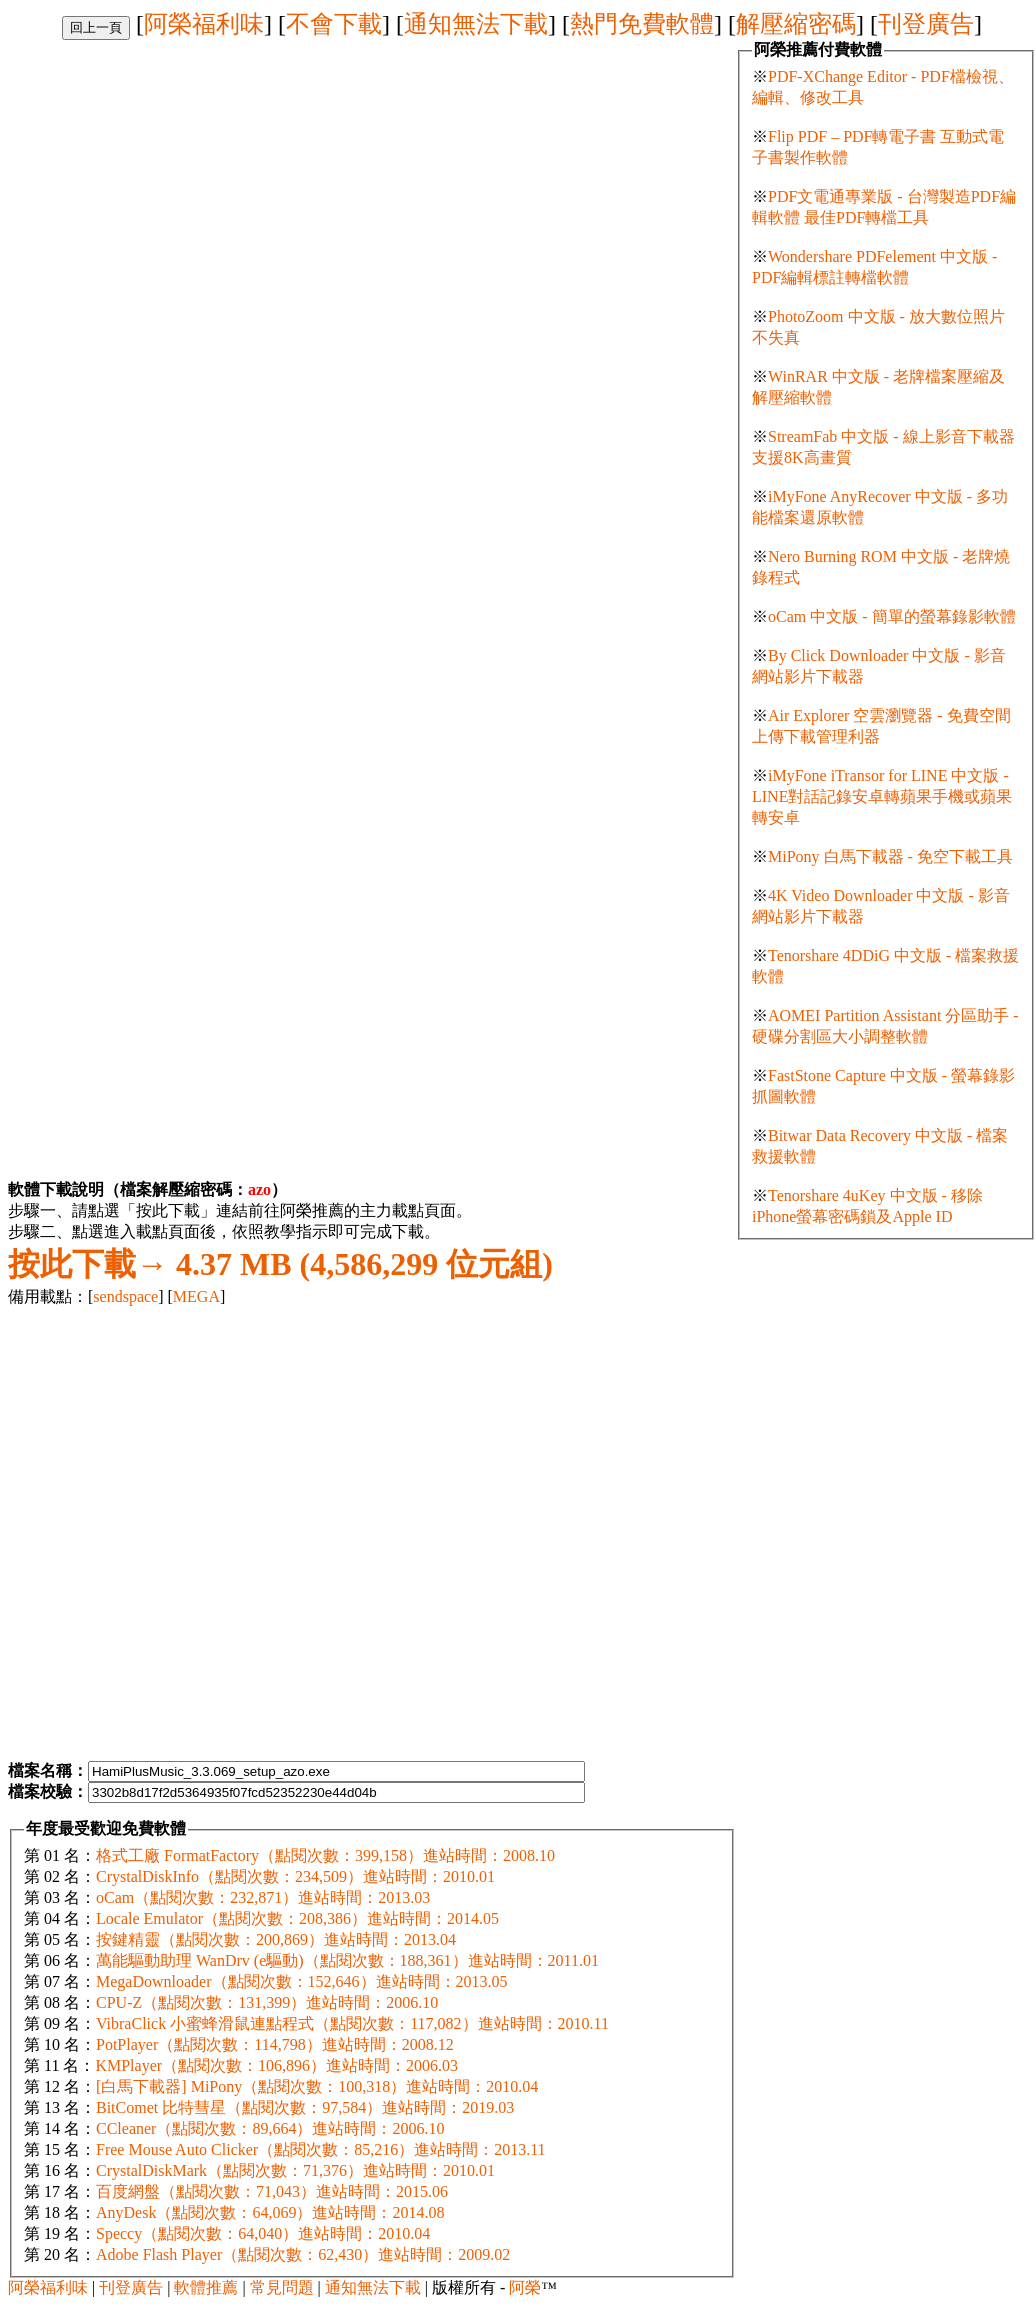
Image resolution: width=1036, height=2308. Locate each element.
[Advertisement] (210, 250)
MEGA (196, 1296)
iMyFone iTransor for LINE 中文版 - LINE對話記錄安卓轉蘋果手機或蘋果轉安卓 (882, 796)
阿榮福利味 (204, 24)
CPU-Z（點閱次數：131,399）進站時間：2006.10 (267, 2002)
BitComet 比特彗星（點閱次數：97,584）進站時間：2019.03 (305, 2107)
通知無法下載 (476, 24)
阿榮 (525, 2287)
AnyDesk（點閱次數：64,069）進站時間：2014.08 (270, 2212)
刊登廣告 (926, 24)
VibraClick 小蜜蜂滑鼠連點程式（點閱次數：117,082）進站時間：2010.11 (352, 2023)
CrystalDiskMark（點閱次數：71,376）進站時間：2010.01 (295, 2170)
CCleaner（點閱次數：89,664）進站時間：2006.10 (270, 2128)
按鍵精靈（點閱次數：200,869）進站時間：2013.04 (276, 1939)
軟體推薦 (206, 2287)
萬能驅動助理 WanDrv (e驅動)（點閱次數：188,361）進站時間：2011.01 (347, 1960)
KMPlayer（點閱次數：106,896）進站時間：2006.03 (276, 2065)
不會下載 (334, 24)
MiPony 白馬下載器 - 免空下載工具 (890, 856)
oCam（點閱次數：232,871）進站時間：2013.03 (263, 1897)
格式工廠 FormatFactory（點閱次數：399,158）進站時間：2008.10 (325, 1855)
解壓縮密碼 (796, 24)
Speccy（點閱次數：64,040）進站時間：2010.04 (263, 2233)
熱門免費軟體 (642, 24)
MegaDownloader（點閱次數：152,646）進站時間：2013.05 (302, 1981)
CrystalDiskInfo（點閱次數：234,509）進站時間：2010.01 (295, 1876)
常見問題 (282, 2287)
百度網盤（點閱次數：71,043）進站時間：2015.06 (272, 2191)
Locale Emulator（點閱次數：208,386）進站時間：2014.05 (297, 1918)
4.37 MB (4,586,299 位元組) (280, 1264)
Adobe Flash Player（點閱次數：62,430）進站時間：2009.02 (303, 2254)
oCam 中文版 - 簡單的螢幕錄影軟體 (892, 616)
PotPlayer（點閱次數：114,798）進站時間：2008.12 (275, 2044)
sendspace (125, 1296)
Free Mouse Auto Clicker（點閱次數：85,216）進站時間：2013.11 (321, 2149)
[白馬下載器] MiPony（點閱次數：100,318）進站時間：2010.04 (317, 2086)
